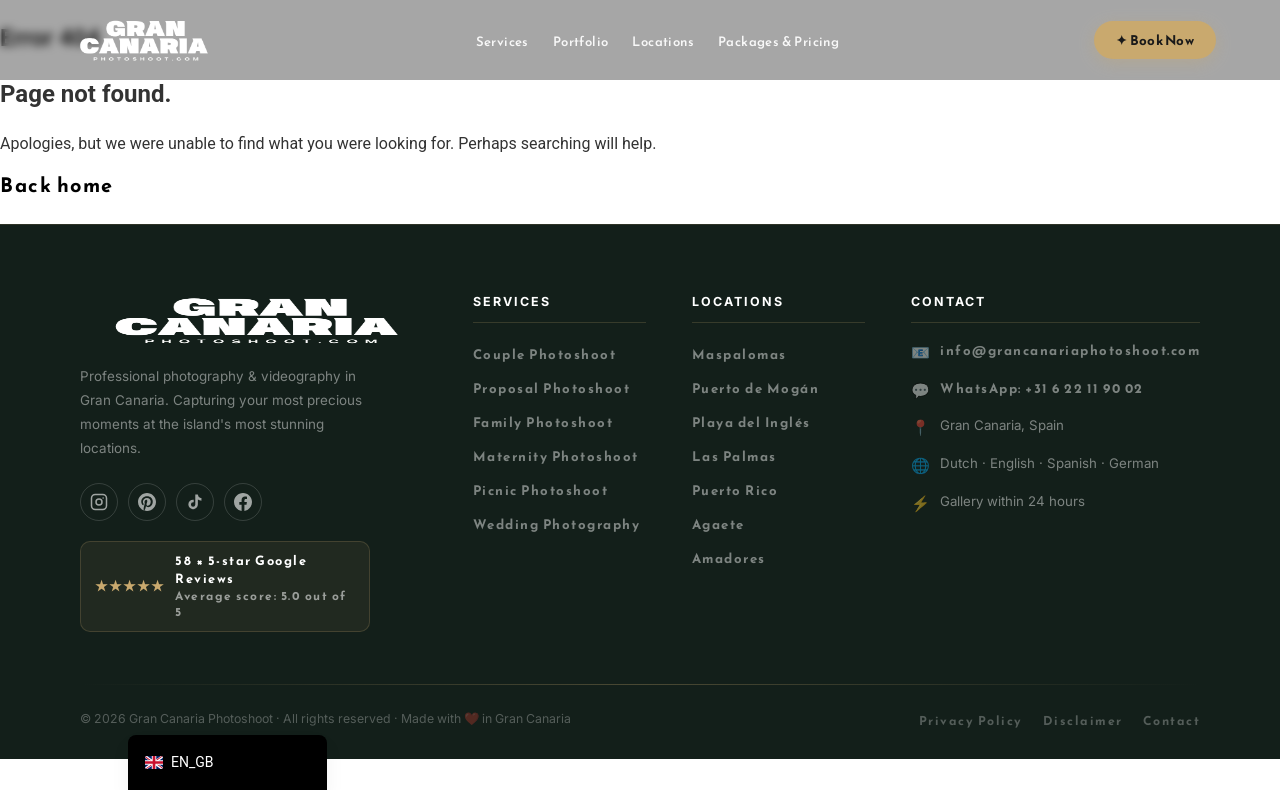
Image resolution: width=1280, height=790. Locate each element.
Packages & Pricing (778, 41)
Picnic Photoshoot (541, 490)
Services (502, 41)
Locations (663, 41)
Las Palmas (734, 456)
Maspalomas (739, 354)
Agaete (718, 524)
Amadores (729, 558)
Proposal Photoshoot (552, 388)
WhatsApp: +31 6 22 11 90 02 (1042, 388)
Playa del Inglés (751, 422)
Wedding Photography (557, 524)
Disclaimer (1083, 720)
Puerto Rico (735, 490)
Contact (1172, 720)
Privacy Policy (971, 720)
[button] (227, 762)
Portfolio (581, 41)
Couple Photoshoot (545, 354)
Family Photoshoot (543, 422)
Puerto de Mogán (756, 388)
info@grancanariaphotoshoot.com (1070, 350)
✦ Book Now (1155, 40)
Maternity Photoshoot (556, 456)
